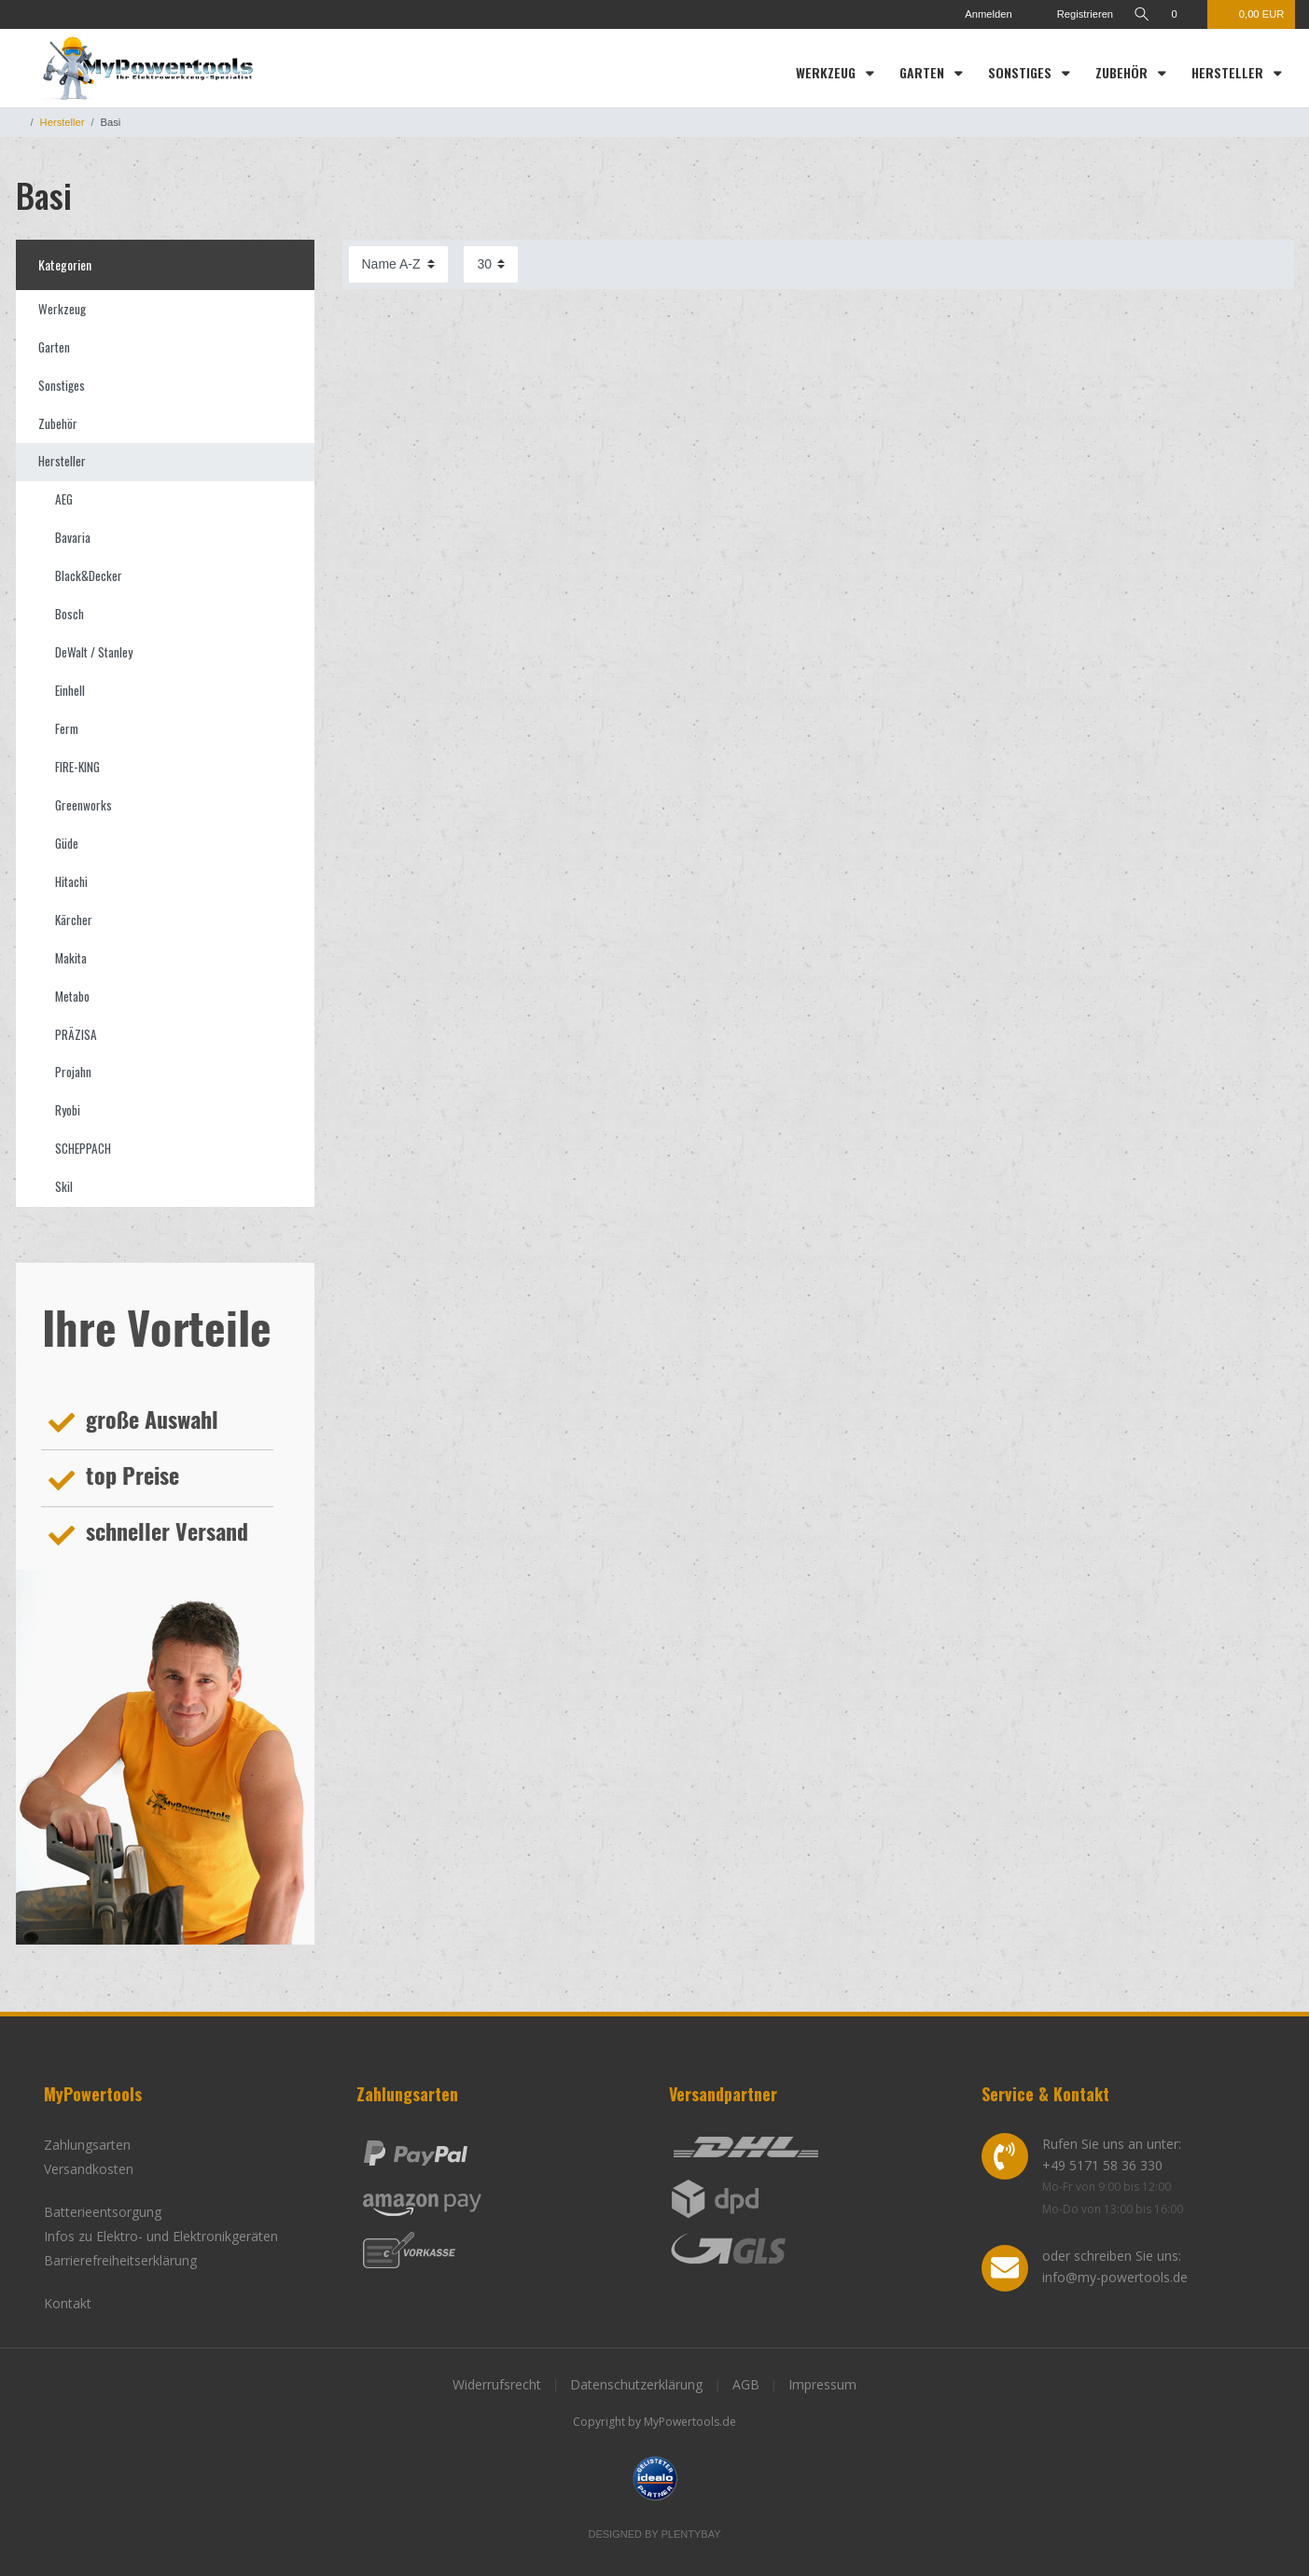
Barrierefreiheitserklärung (120, 2260)
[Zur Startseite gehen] (19, 122)
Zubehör (1123, 72)
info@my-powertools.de (1115, 2277)
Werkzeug (827, 72)
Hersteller (1229, 72)
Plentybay (691, 2534)
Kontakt (67, 2303)
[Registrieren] (1074, 14)
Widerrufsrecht (497, 2384)
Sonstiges (1021, 72)
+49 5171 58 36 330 (1102, 2165)
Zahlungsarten (87, 2145)
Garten (923, 72)
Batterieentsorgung (102, 2212)
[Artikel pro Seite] (491, 264)
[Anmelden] (981, 14)
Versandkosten (88, 2169)
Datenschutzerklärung (636, 2384)
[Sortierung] (398, 264)
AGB (745, 2384)
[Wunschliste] (1183, 14)
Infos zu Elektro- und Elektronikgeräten (161, 2236)
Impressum (822, 2384)
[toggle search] (1142, 14)
